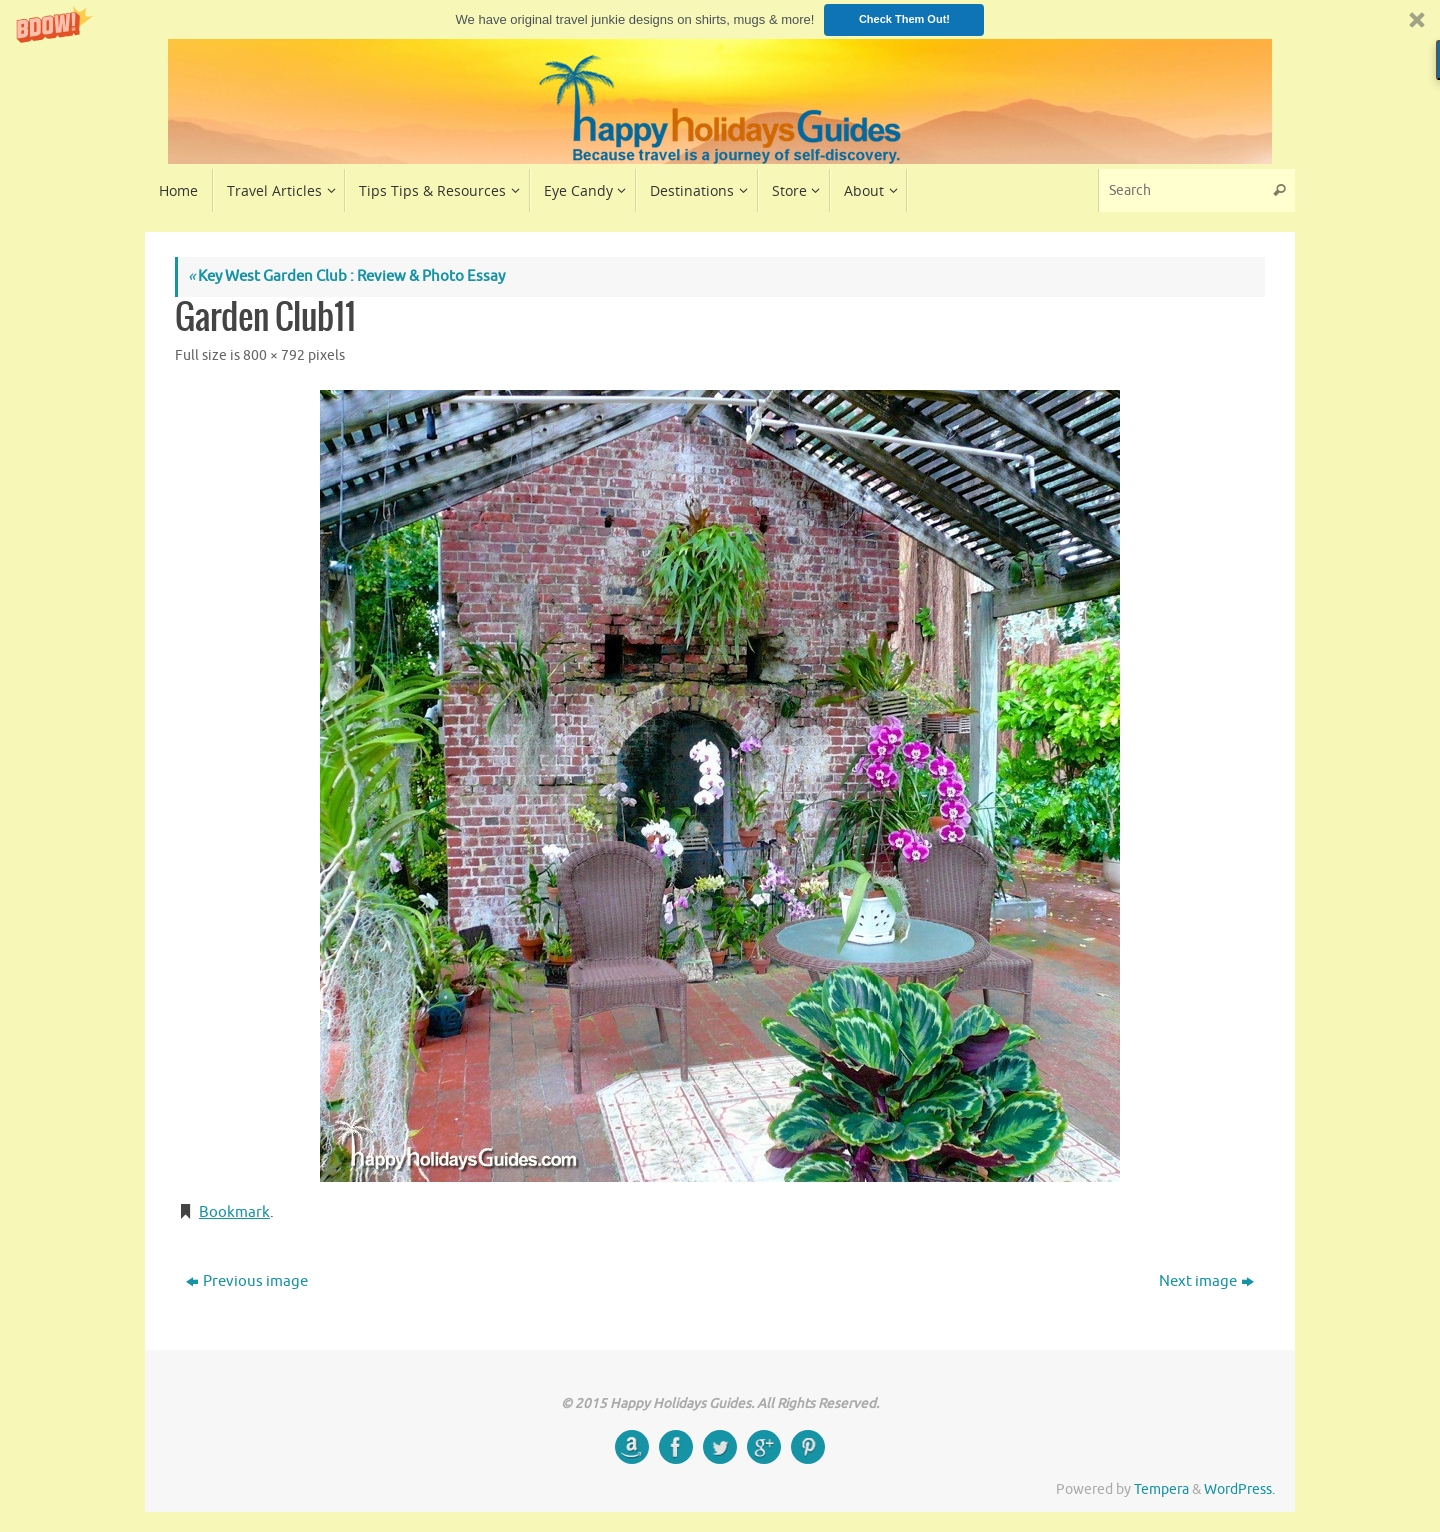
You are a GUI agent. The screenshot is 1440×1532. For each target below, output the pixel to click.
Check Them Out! (904, 19)
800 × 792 (274, 355)
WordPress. (1239, 1489)
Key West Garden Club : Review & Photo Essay (346, 276)
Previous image (247, 1281)
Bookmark (234, 1212)
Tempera (1161, 1489)
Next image (1206, 1281)
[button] (720, 19)
